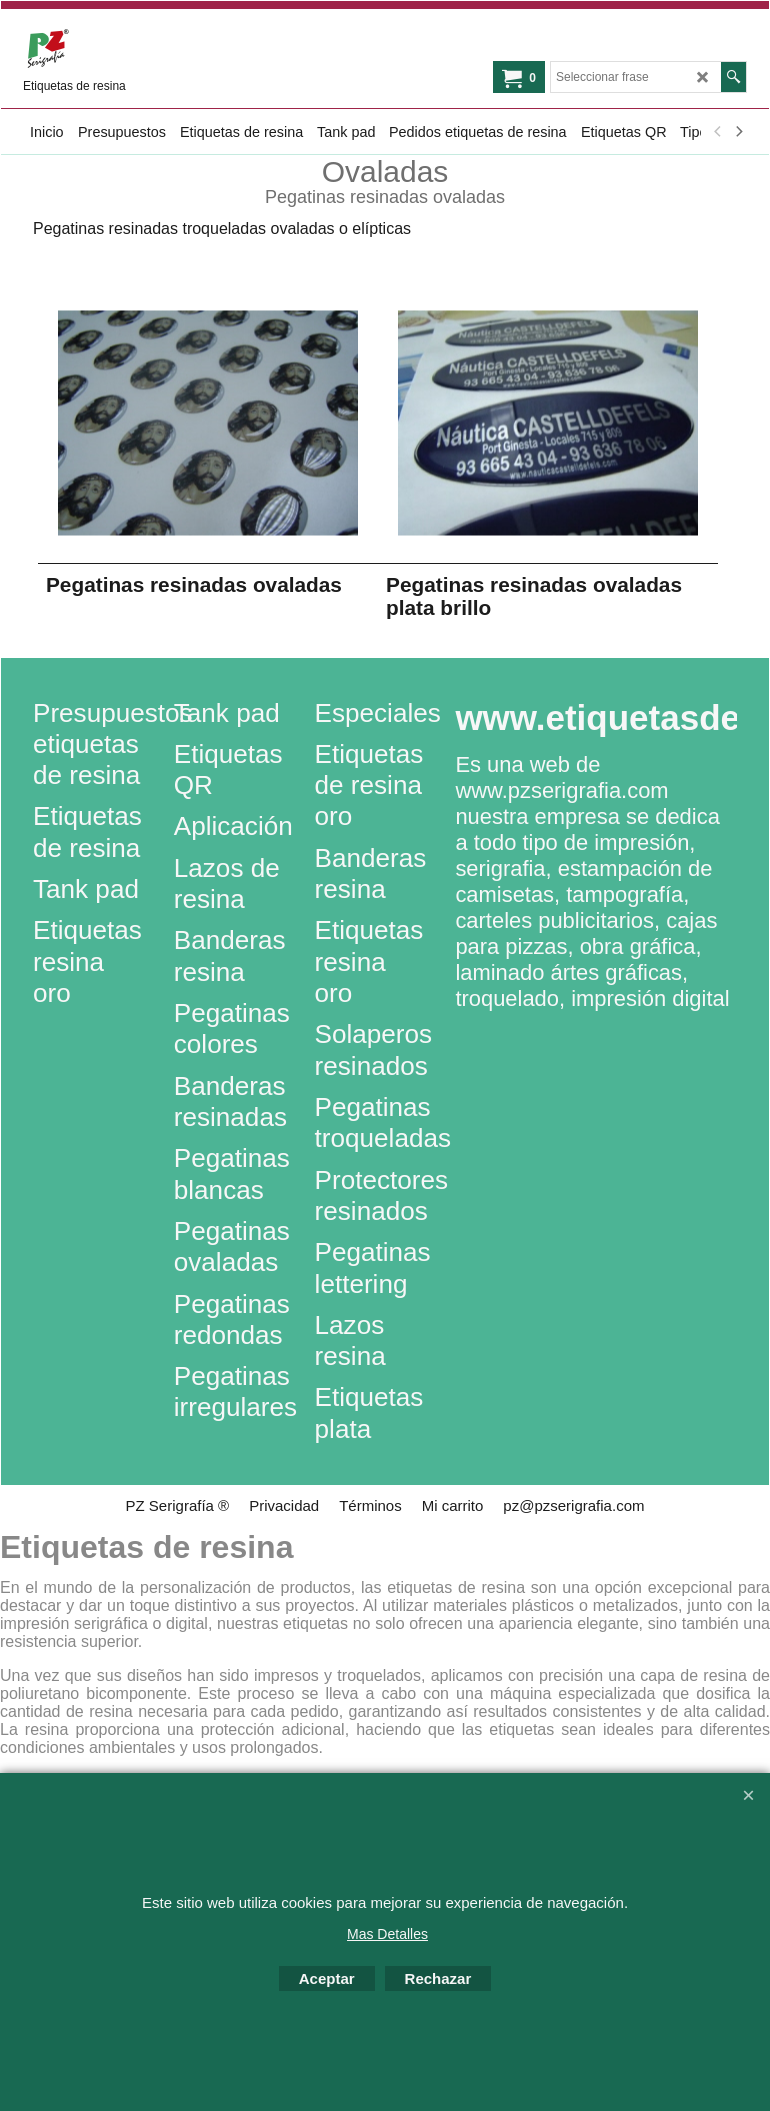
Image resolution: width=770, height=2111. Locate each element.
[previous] (718, 132)
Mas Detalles (387, 1934)
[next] (738, 132)
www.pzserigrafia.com (561, 790)
